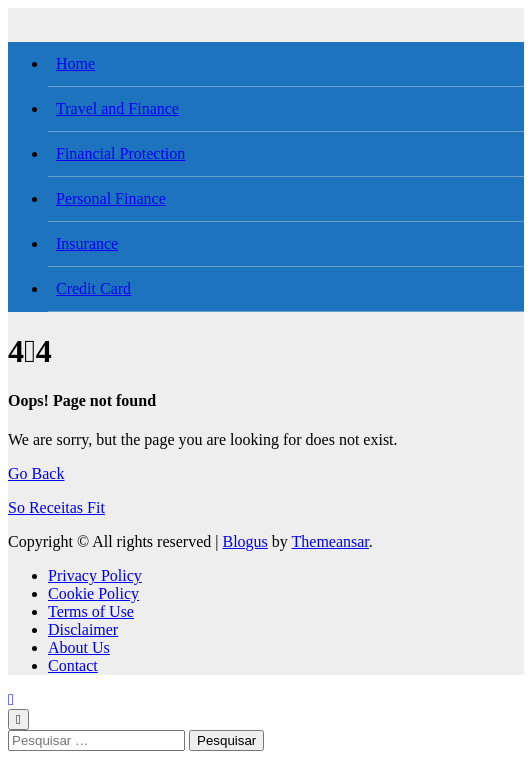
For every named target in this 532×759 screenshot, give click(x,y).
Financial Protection (120, 153)
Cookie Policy (93, 593)
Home (75, 63)
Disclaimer (83, 629)
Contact (73, 665)
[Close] (18, 719)
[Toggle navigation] (19, 15)
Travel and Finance (117, 108)
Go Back (36, 473)
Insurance (87, 243)
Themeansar (330, 541)
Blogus (244, 541)
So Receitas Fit (56, 507)
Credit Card (93, 288)
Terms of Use (91, 611)
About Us (79, 647)
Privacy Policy (95, 575)
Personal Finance (111, 198)
